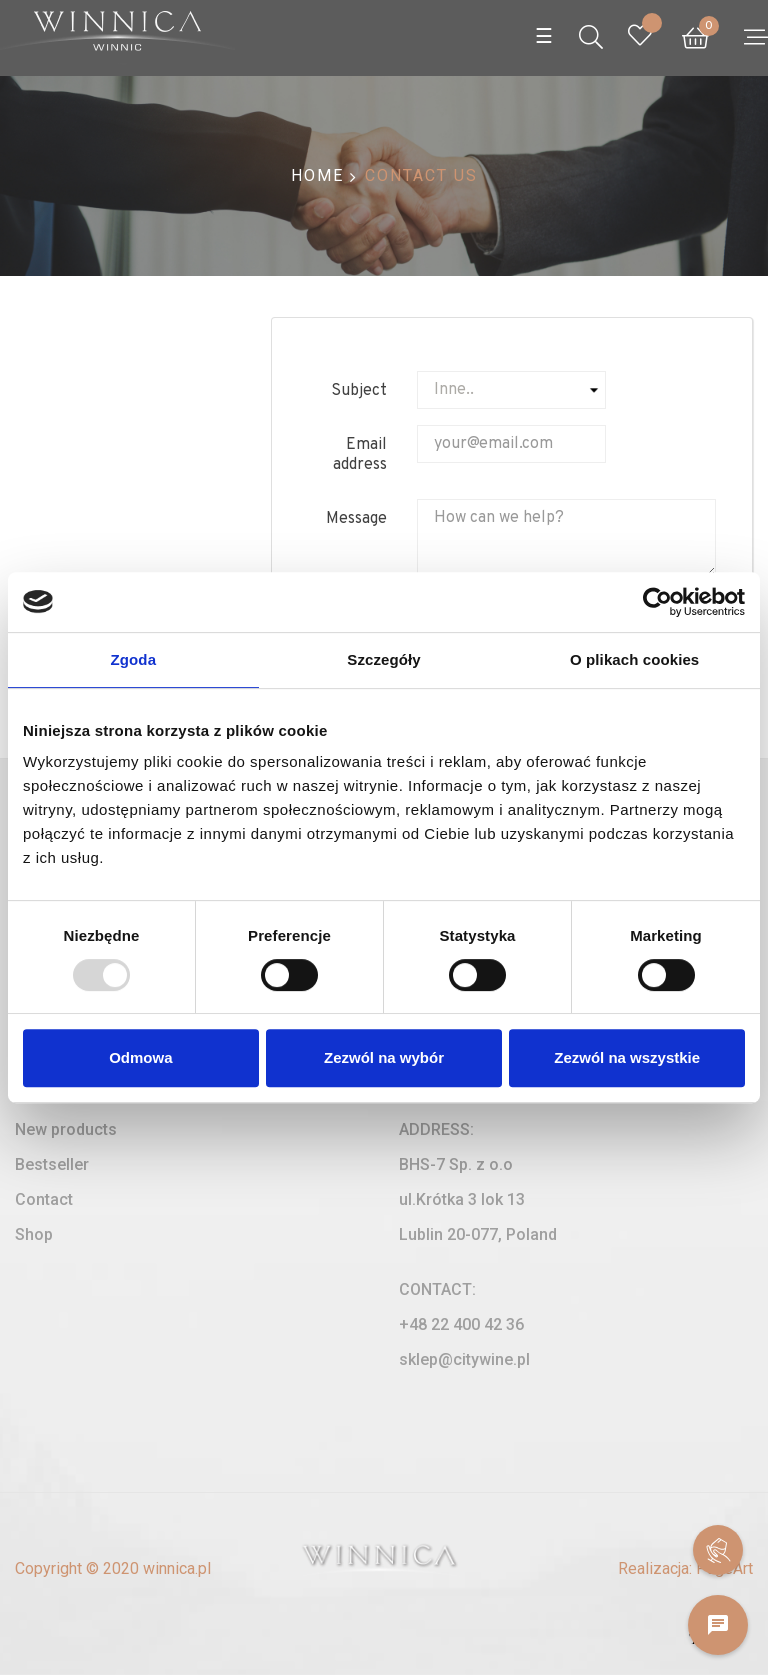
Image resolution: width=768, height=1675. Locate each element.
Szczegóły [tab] (383, 659)
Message (356, 519)
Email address (360, 455)
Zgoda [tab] (134, 659)
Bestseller (52, 1164)
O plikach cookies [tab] (634, 659)
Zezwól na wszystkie (627, 1057)
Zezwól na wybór (384, 1057)
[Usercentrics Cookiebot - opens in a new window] (657, 602)
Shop (34, 1234)
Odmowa (140, 1057)
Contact (44, 1199)
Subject (359, 391)
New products (66, 1129)
